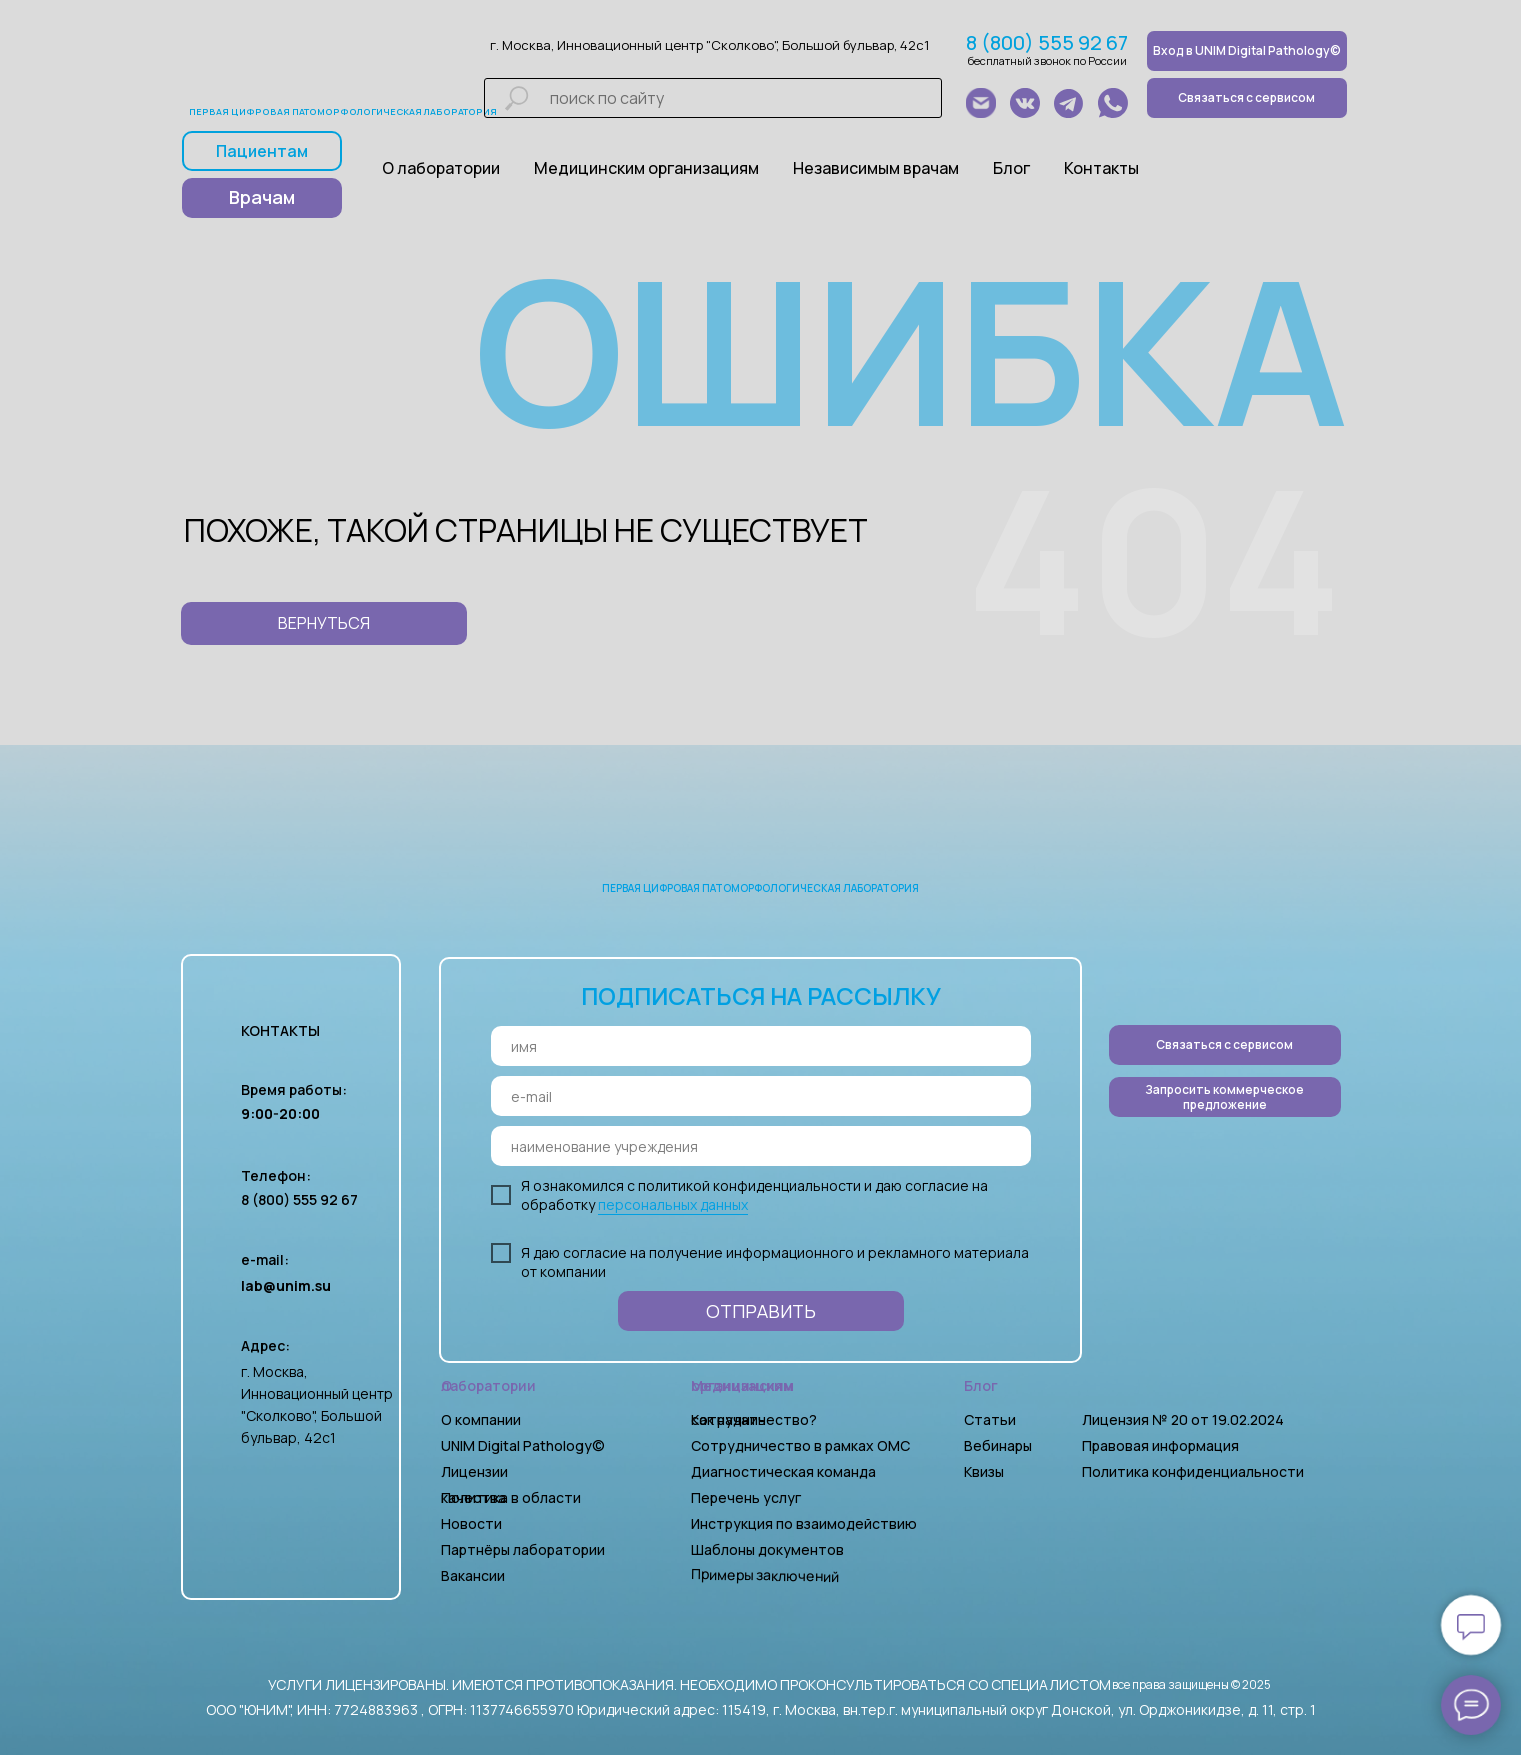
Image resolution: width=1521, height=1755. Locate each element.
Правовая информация (1160, 1445)
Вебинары (998, 1445)
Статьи (990, 1419)
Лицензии (474, 1471)
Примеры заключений (764, 1575)
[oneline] (761, 1146)
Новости (471, 1523)
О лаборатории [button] (441, 168)
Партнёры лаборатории (523, 1549)
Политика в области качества (511, 1497)
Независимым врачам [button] (876, 168)
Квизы (984, 1471)
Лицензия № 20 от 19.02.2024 (1183, 1419)
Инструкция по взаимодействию (804, 1523)
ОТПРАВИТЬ (761, 1311)
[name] (761, 1046)
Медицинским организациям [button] (646, 168)
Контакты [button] (1101, 168)
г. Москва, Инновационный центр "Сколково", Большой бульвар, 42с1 (709, 45)
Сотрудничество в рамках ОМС (800, 1445)
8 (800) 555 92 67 (1047, 42)
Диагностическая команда (783, 1471)
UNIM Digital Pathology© (523, 1445)
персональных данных (673, 1204)
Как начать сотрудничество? (754, 1419)
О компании (481, 1419)
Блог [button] (1011, 168)
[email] (761, 1096)
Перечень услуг (746, 1497)
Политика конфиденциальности (1193, 1471)
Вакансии (473, 1575)
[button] (1225, 1097)
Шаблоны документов (769, 1549)
